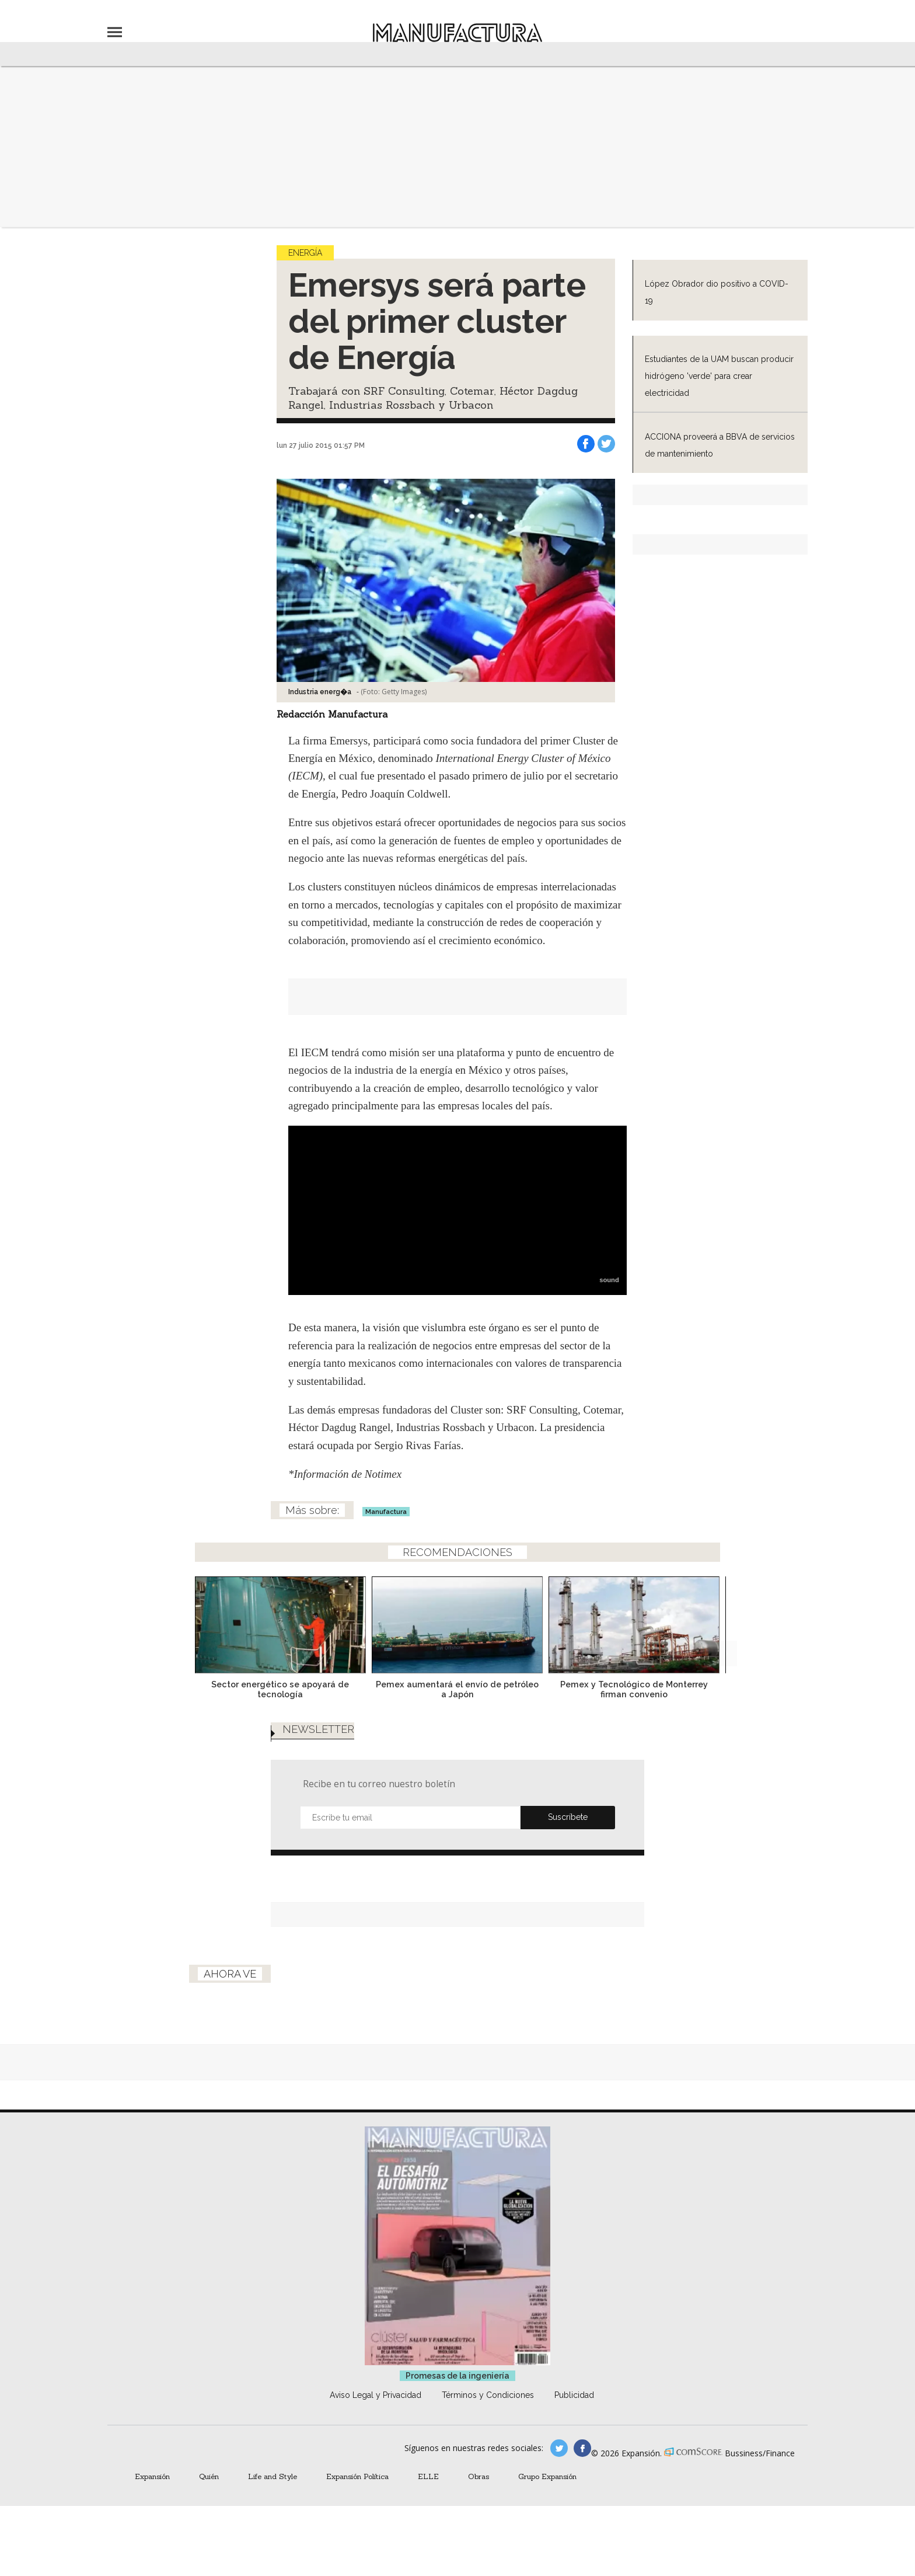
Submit (568, 1817)
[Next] (724, 1621)
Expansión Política (357, 2476)
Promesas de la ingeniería (457, 2375)
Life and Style (272, 2476)
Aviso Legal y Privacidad (375, 2395)
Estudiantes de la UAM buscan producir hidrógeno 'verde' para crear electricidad (719, 376)
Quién (209, 2476)
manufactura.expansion (582, 2448)
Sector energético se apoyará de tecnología (280, 1689)
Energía (305, 252)
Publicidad (574, 2395)
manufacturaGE (559, 2448)
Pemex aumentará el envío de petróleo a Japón (457, 1689)
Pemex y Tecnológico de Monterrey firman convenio (634, 1689)
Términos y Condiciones (488, 2395)
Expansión (152, 2476)
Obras (478, 2476)
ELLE (428, 2476)
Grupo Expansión (547, 2476)
